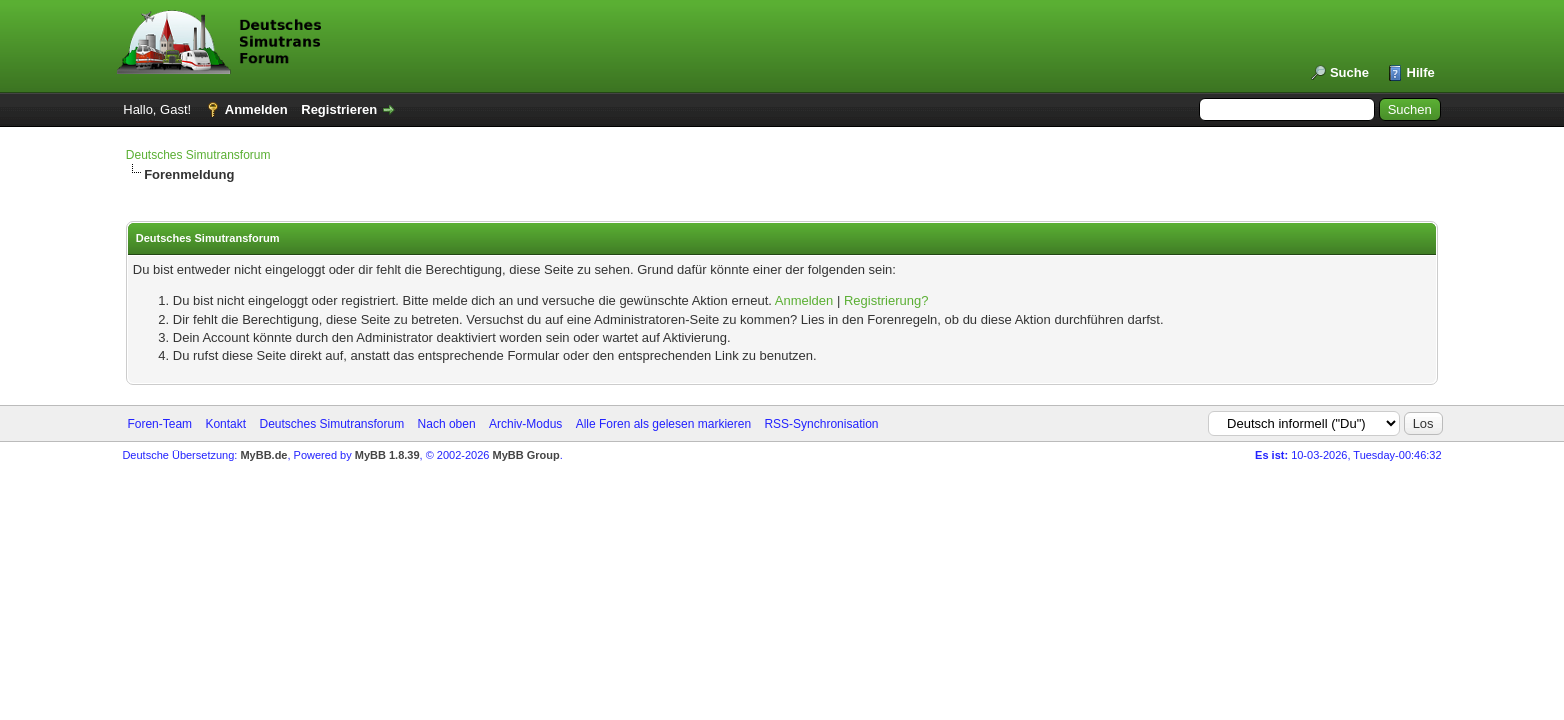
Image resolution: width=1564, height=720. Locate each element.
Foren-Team (159, 424)
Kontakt (225, 424)
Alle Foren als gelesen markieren (663, 424)
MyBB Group (526, 455)
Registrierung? (886, 300)
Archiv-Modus (525, 424)
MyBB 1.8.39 (387, 455)
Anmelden (256, 109)
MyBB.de (263, 455)
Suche (1349, 72)
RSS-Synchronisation (821, 424)
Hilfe (1421, 72)
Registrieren (339, 109)
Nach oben (447, 424)
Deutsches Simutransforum (198, 155)
